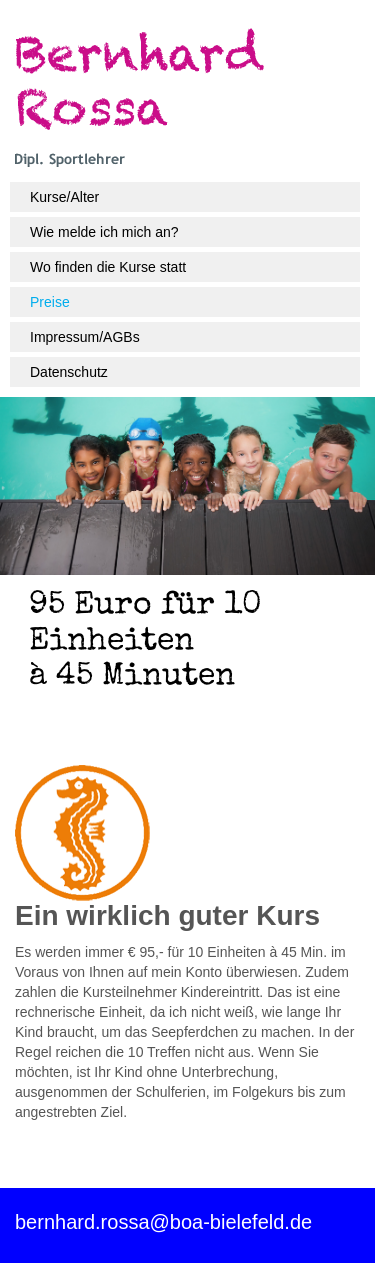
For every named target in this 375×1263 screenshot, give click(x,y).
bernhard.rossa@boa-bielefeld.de (163, 1222)
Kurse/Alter (64, 197)
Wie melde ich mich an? (104, 232)
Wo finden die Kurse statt (108, 267)
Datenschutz (69, 372)
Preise (50, 302)
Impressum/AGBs (85, 337)
